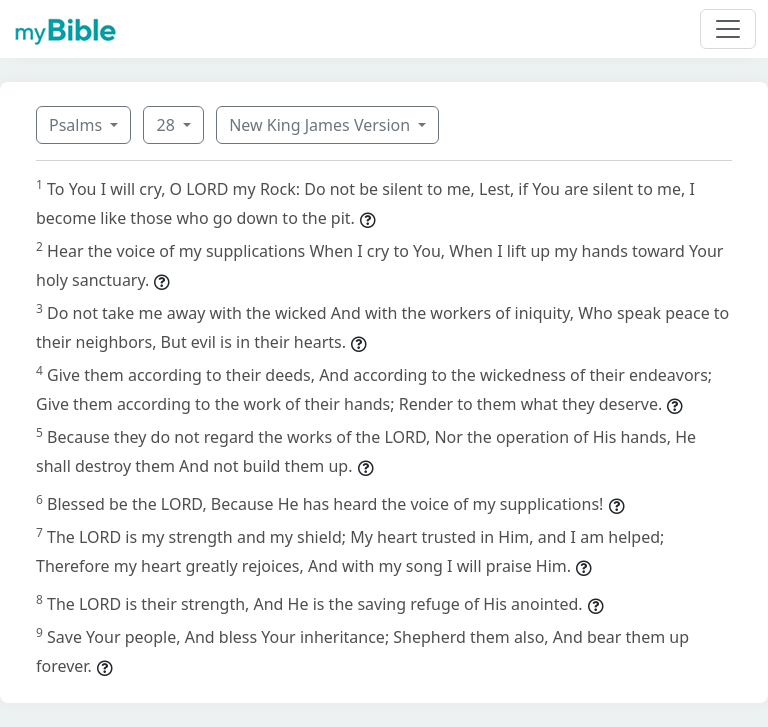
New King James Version (321, 125)
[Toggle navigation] (728, 29)
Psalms (77, 125)
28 (167, 125)
